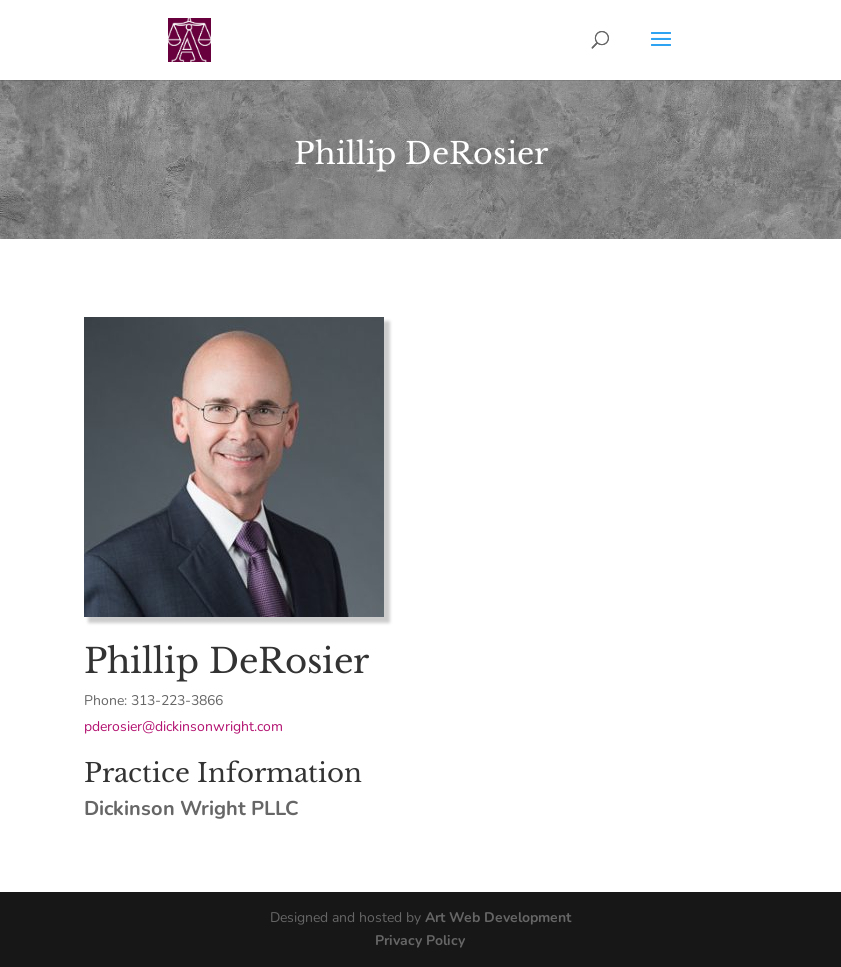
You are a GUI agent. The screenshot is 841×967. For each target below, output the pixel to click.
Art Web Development (498, 917)
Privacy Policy (420, 940)
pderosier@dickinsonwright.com (183, 726)
